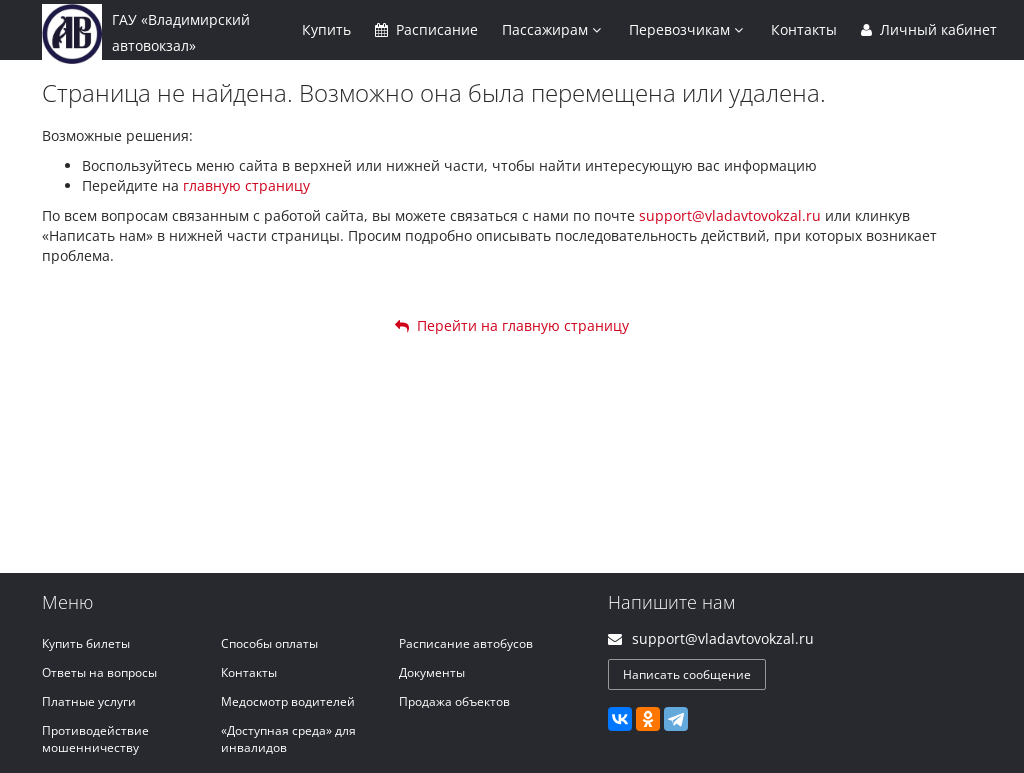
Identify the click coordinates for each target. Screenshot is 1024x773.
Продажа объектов (454, 701)
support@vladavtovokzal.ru (730, 215)
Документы (432, 672)
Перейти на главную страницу (512, 325)
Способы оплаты (269, 643)
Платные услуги (89, 701)
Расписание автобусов (466, 643)
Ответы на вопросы (99, 672)
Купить (326, 29)
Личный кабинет (929, 29)
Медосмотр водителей (288, 701)
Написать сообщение (687, 674)
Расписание (426, 29)
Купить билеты (86, 643)
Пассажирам (551, 29)
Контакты (804, 29)
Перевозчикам (686, 29)
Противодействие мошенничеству (95, 739)
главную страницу (246, 185)
